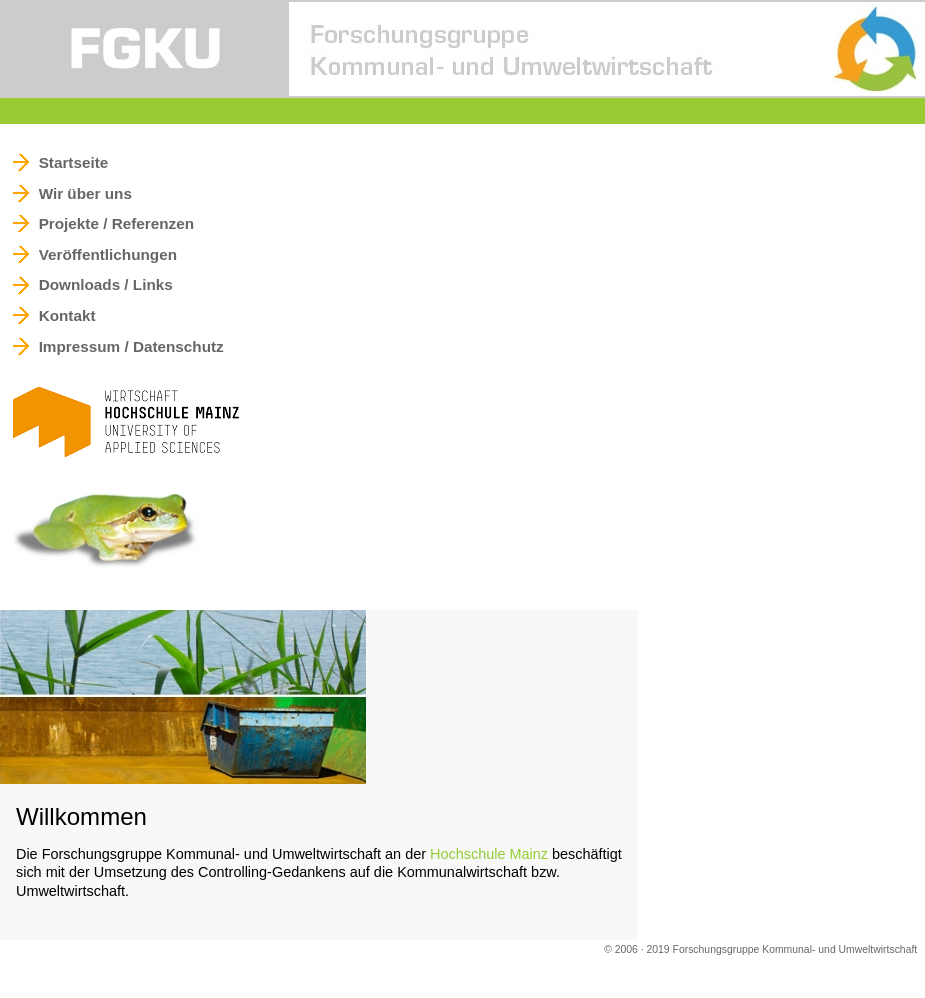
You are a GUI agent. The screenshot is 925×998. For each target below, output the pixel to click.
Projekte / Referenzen (116, 223)
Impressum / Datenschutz (131, 346)
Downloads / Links (106, 285)
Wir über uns (85, 193)
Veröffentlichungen (108, 254)
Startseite (74, 162)
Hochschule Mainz (489, 854)
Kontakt (67, 315)
